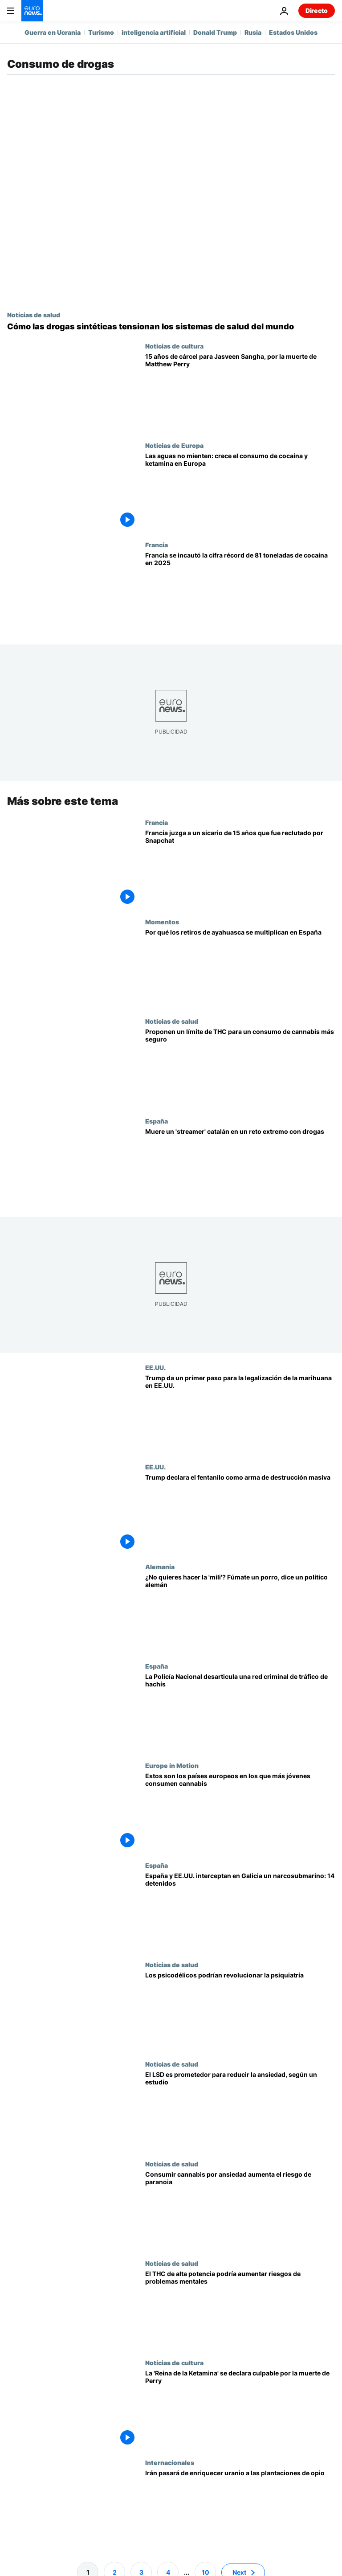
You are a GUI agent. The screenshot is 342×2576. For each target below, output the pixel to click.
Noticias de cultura (174, 345)
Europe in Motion (172, 1765)
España (156, 1120)
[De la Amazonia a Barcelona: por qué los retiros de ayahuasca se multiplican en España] (240, 968)
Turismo (101, 32)
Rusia (252, 32)
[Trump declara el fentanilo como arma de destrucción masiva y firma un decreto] (240, 1513)
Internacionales (169, 2461)
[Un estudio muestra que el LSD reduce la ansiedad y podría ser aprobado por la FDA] (240, 2110)
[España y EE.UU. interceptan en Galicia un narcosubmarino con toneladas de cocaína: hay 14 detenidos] (240, 1911)
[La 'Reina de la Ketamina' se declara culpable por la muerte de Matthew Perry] (240, 2409)
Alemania (160, 1566)
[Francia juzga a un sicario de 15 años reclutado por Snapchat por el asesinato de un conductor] (240, 868)
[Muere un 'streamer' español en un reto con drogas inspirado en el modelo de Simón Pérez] (240, 1167)
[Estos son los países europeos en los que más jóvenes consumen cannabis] (240, 1811)
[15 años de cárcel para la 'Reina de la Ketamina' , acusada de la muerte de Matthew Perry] (240, 392)
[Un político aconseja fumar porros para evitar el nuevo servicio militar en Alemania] (240, 1613)
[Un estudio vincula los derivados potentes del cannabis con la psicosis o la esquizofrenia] (240, 2309)
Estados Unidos (293, 32)
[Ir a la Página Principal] (32, 10)
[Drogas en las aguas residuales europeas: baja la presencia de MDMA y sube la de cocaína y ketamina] (240, 491)
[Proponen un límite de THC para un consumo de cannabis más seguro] (240, 1067)
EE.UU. (155, 1367)
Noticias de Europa (174, 445)
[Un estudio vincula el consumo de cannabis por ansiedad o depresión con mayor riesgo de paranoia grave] (240, 2209)
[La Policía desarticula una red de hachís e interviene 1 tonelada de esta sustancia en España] (240, 1712)
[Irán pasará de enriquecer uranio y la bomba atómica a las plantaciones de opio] (240, 2508)
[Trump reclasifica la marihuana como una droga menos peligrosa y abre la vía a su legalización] (240, 1413)
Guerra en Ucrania (52, 32)
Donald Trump (215, 32)
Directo (316, 10)
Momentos (162, 921)
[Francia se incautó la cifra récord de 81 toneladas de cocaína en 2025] (240, 591)
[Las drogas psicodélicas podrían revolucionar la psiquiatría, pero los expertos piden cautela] (240, 2011)
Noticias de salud (33, 314)
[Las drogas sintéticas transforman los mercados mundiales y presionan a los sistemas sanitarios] (171, 327)
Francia (156, 544)
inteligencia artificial (154, 32)
